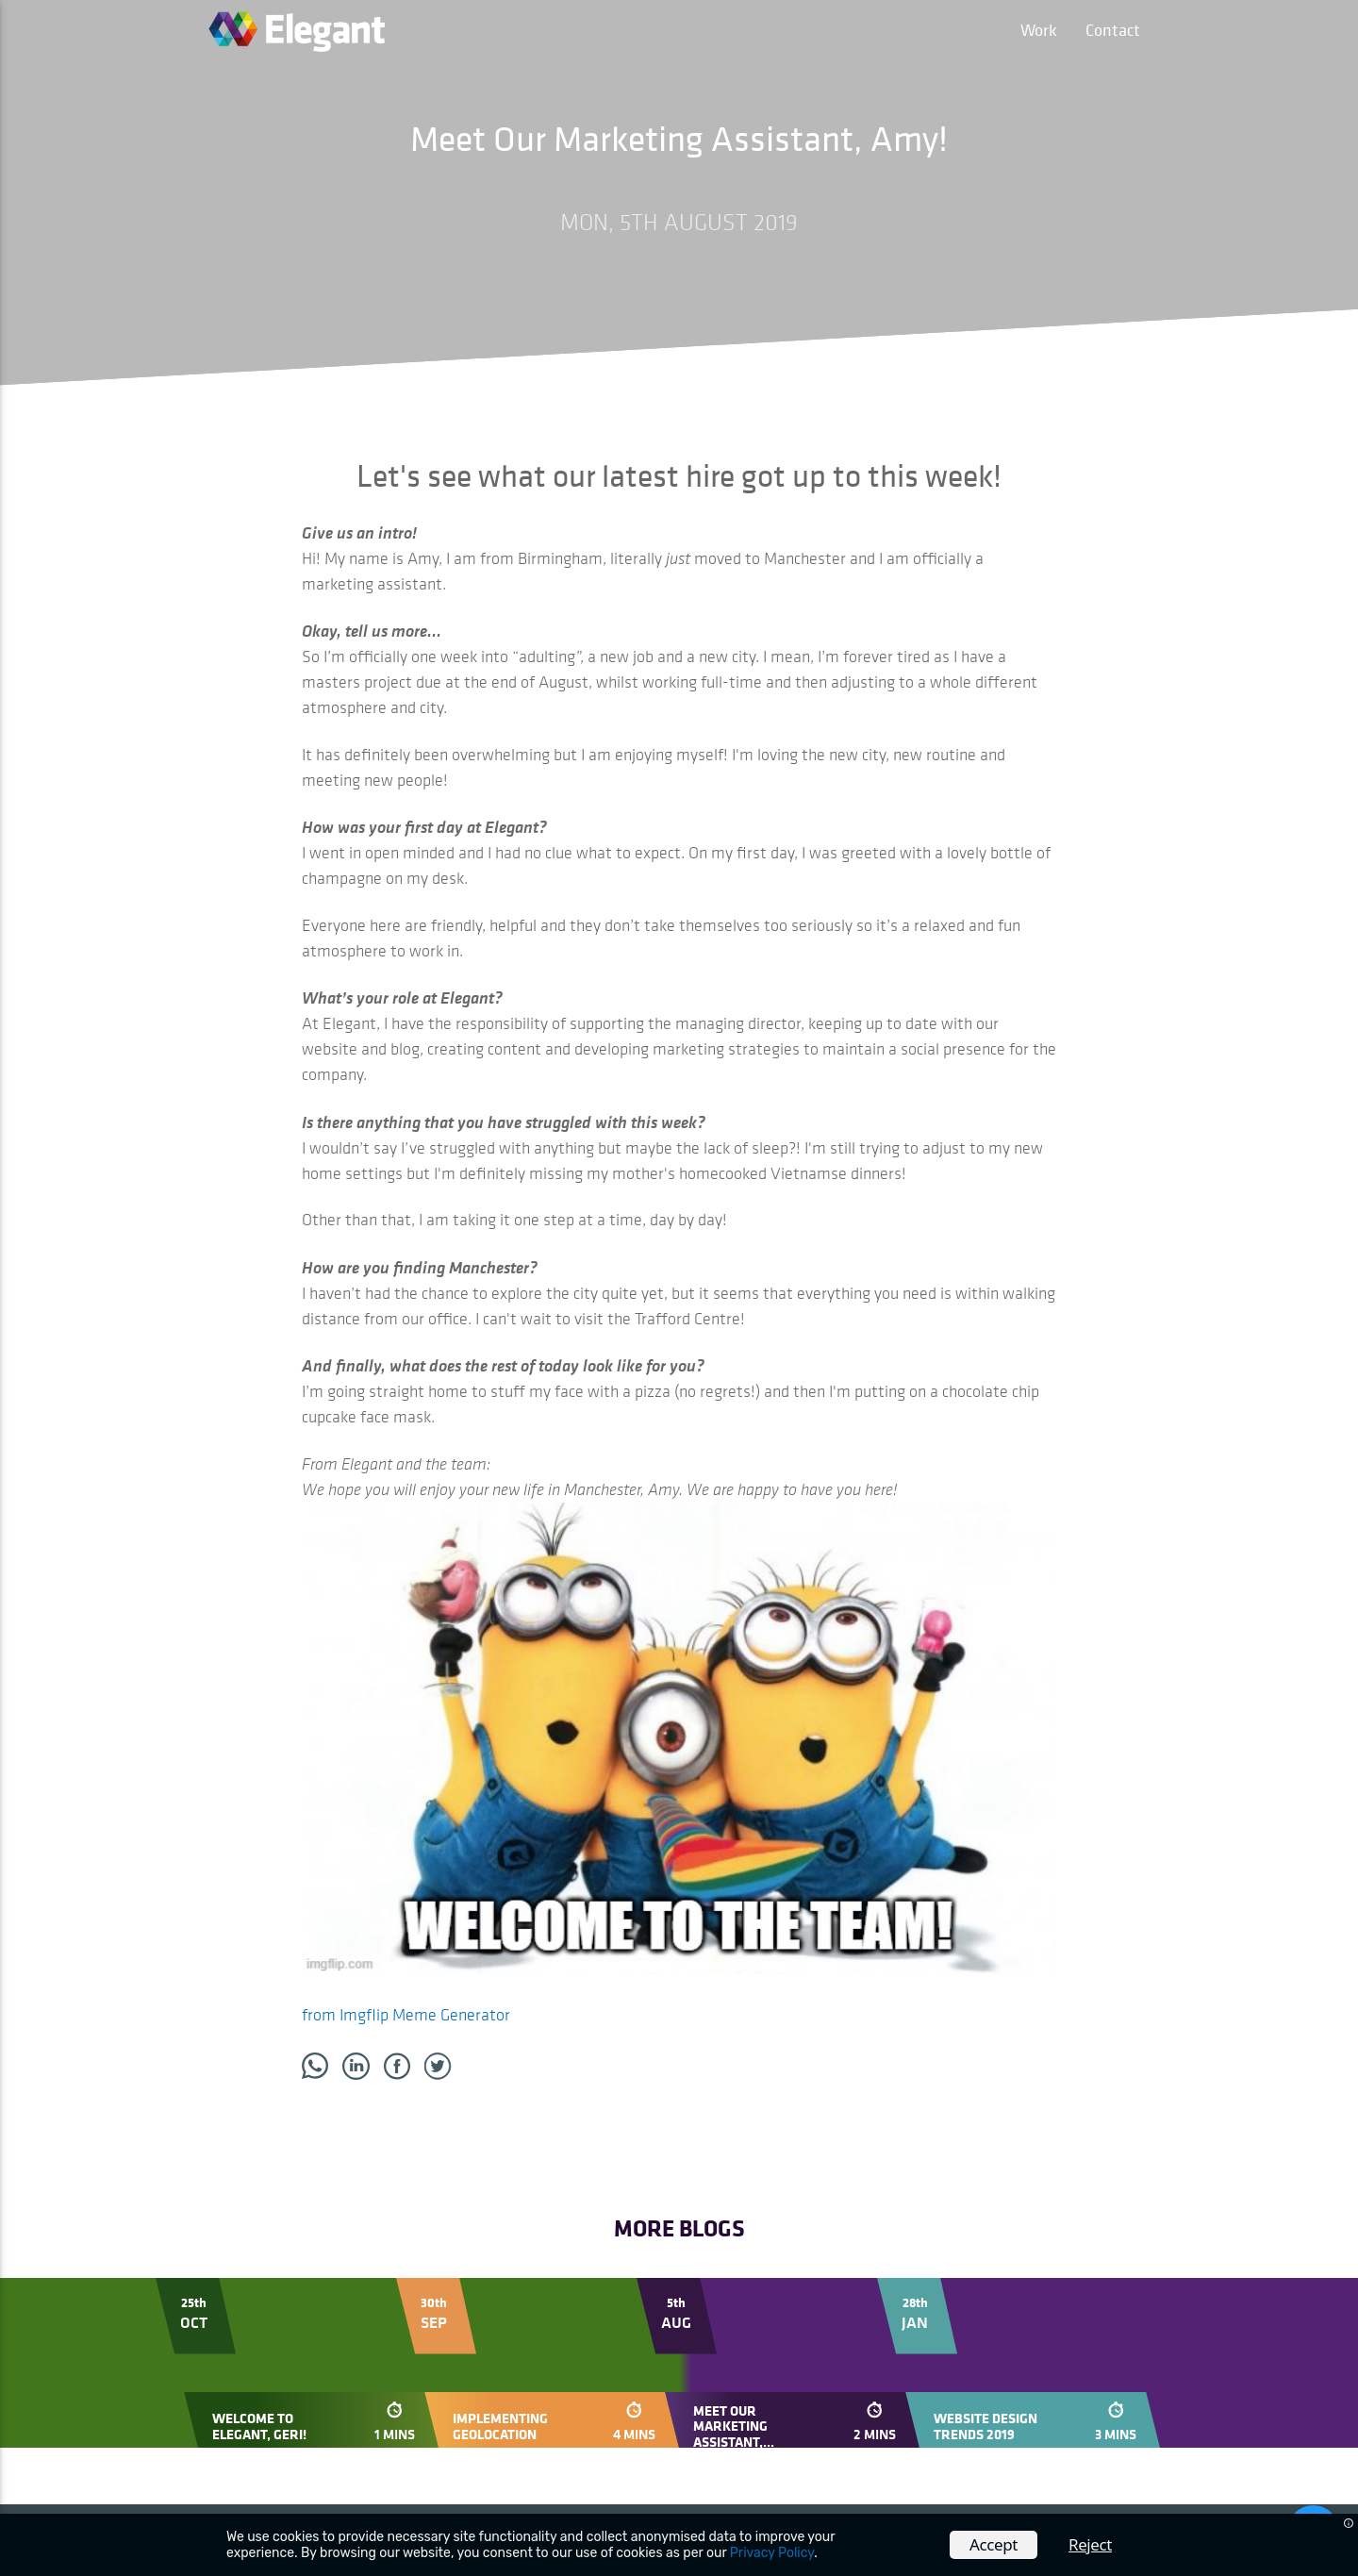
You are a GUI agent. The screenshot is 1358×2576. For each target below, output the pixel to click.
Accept (993, 2544)
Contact (1112, 30)
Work (1038, 30)
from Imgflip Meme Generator (406, 2014)
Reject (1090, 2544)
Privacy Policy (772, 2553)
